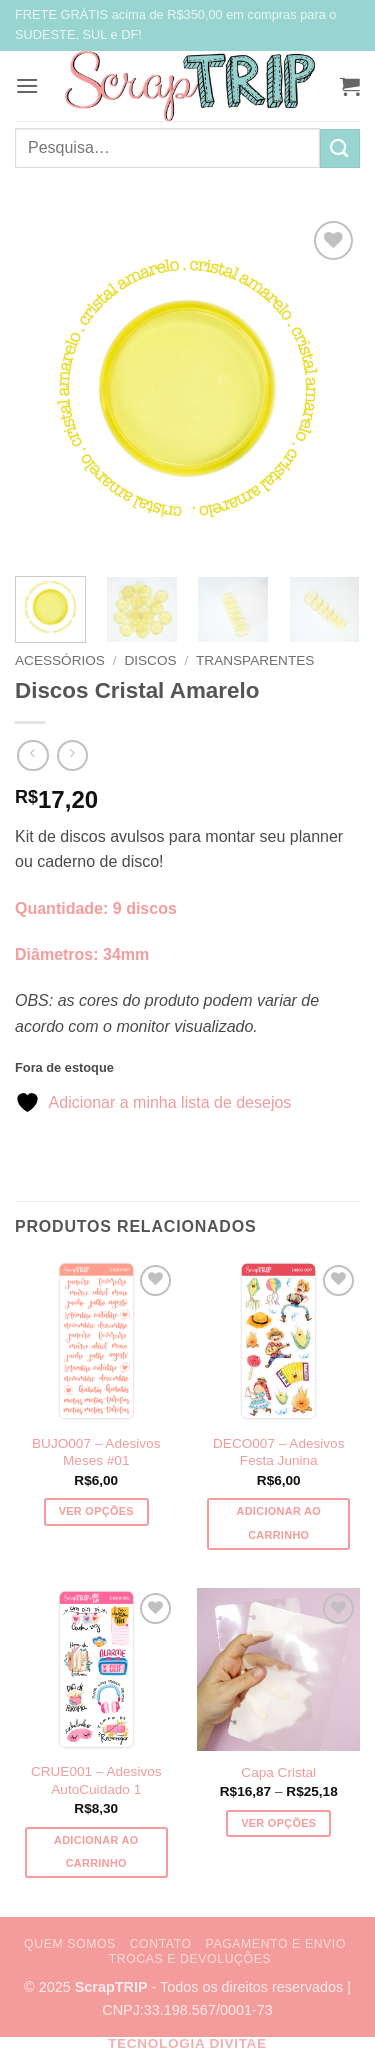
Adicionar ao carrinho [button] (279, 1523)
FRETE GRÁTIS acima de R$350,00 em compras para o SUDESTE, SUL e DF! (175, 24)
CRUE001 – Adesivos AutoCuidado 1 (96, 1780)
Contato (161, 1944)
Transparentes (255, 660)
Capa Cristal (278, 1772)
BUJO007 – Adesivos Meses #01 (96, 1452)
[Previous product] (72, 755)
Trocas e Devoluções (190, 1959)
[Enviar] (340, 148)
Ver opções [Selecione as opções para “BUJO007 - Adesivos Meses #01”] (96, 1511)
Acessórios (60, 660)
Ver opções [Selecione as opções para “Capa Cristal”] (278, 1823)
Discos (150, 660)
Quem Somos (70, 1944)
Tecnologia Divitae (187, 2043)
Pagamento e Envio (276, 1944)
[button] (27, 85)
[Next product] (32, 755)
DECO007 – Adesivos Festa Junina (278, 1452)
